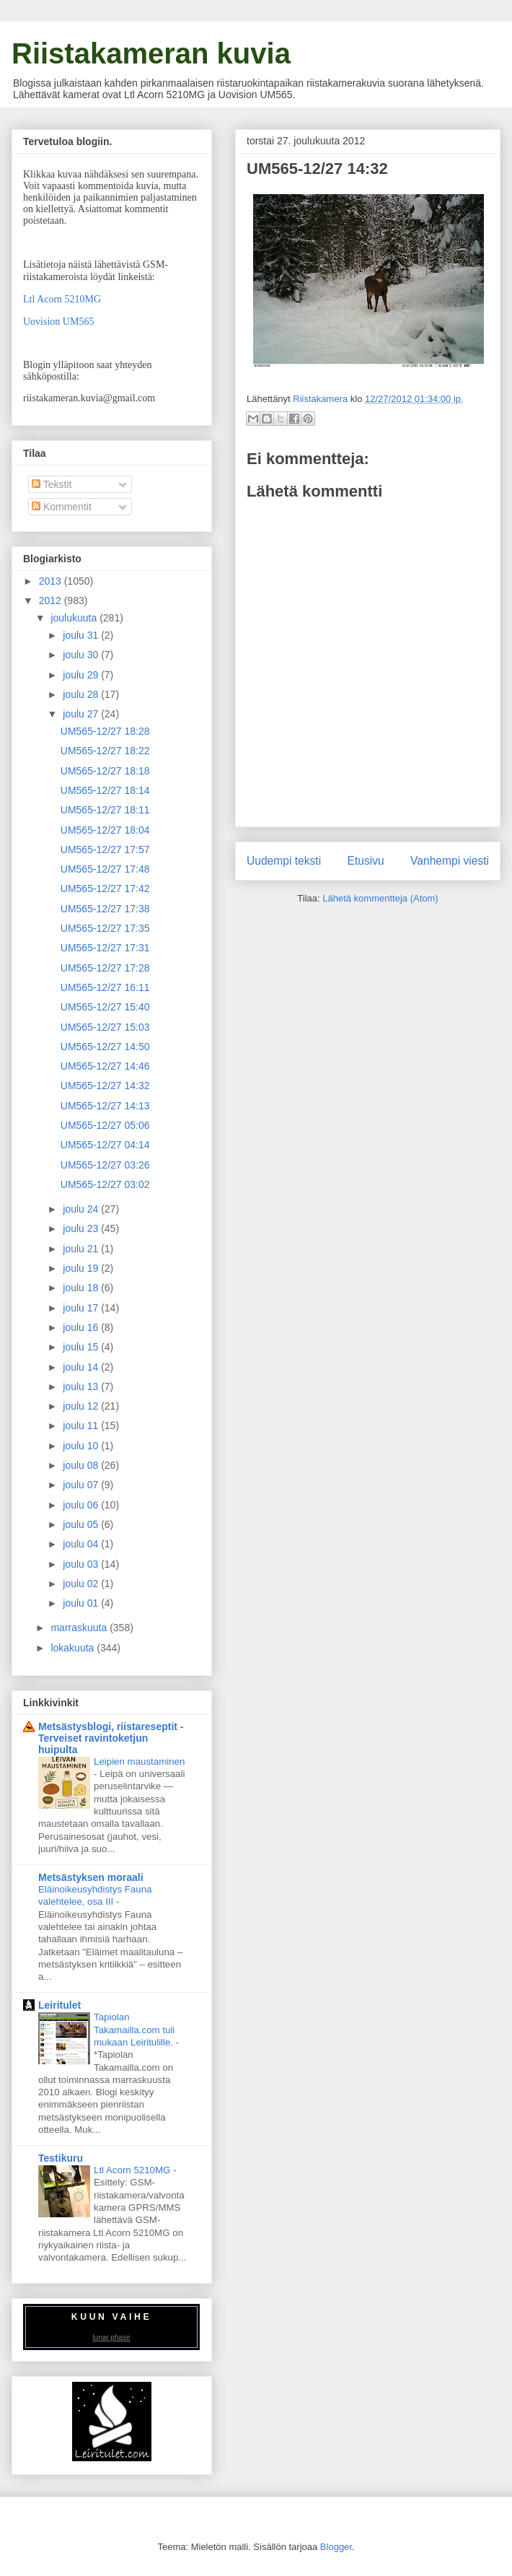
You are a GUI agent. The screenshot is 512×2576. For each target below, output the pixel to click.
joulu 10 (82, 1445)
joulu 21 (82, 1248)
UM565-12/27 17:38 (105, 908)
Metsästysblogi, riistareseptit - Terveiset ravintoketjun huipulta (111, 1738)
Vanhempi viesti (449, 861)
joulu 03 (82, 1564)
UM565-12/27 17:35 (105, 928)
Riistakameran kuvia (151, 53)
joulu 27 (82, 714)
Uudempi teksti (284, 861)
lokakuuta (73, 1648)
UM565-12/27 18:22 (105, 750)
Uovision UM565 (58, 321)
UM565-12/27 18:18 (105, 771)
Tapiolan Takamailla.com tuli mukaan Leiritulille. (135, 2030)
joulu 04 (82, 1544)
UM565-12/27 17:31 (105, 947)
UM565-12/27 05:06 (105, 1125)
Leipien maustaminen (139, 1761)
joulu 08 (82, 1465)
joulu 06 (82, 1505)
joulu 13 (82, 1386)
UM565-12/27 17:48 (105, 869)
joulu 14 (82, 1367)
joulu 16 (82, 1327)
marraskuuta (80, 1627)
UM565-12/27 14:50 (105, 1046)
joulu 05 (82, 1524)
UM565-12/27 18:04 (105, 830)
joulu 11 (82, 1425)
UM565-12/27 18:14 (105, 790)
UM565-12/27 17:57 (105, 849)
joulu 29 (82, 675)
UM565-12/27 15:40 (105, 1007)
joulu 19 (82, 1268)
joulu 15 (82, 1347)
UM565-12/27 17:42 (105, 888)
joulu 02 (82, 1583)
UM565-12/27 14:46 (105, 1066)
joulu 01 (82, 1603)
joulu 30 (82, 654)
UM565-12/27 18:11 (105, 810)
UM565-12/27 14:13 (105, 1106)
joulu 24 (82, 1209)
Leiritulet (59, 2005)
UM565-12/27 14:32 (105, 1085)
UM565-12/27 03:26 (105, 1165)
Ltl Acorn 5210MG (62, 299)
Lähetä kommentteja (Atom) (380, 898)
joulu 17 (82, 1308)
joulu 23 (82, 1228)
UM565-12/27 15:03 (105, 1027)
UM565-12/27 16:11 (105, 987)
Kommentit (62, 506)
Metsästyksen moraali (91, 1877)
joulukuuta (75, 618)
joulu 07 (82, 1484)
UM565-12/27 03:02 (105, 1184)
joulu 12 (82, 1406)
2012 (51, 600)
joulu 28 (82, 694)
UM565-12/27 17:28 (105, 968)
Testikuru (60, 2158)
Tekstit (51, 484)
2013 (51, 581)
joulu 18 (82, 1287)
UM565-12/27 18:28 (105, 731)
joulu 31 (82, 635)
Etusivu (366, 861)
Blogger (336, 2546)
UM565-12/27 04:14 (105, 1145)
